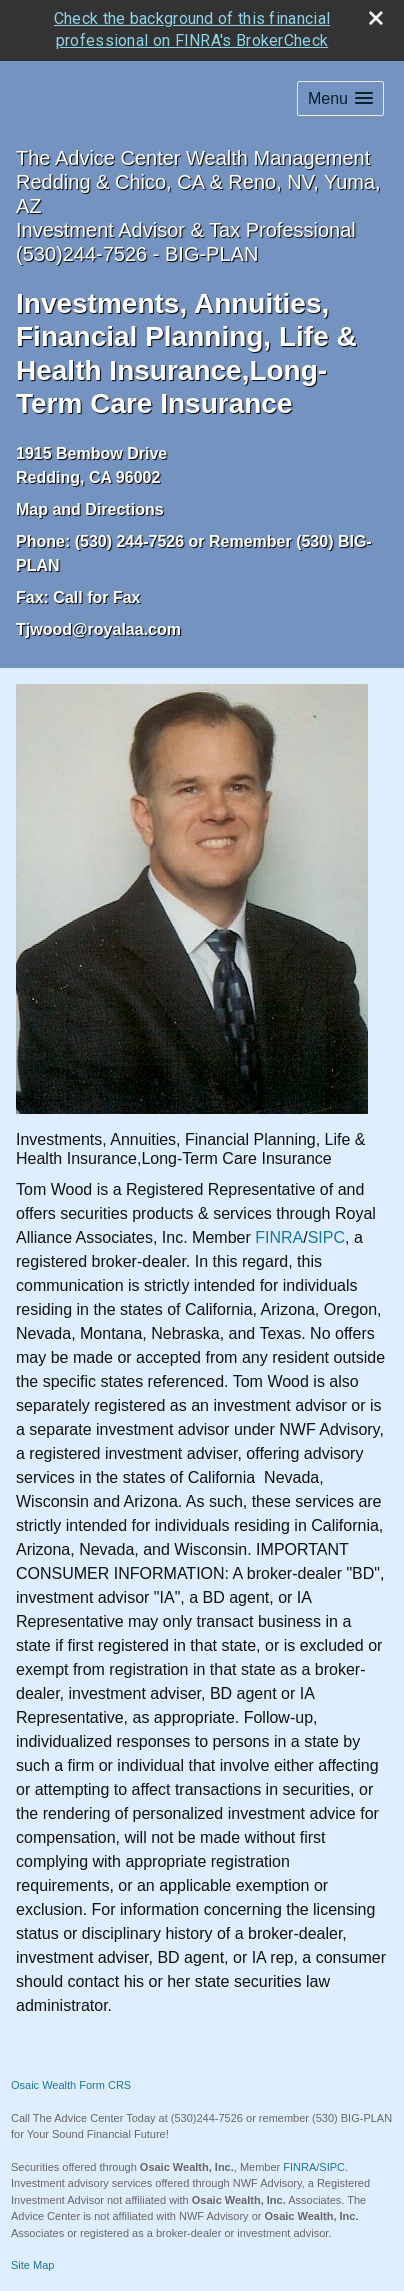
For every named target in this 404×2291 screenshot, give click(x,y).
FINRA (279, 1235)
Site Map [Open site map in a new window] (32, 2263)
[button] (340, 95)
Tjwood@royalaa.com (98, 626)
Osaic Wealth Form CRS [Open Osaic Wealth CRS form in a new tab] (71, 2083)
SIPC (326, 1235)
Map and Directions (90, 506)
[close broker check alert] (376, 15)
